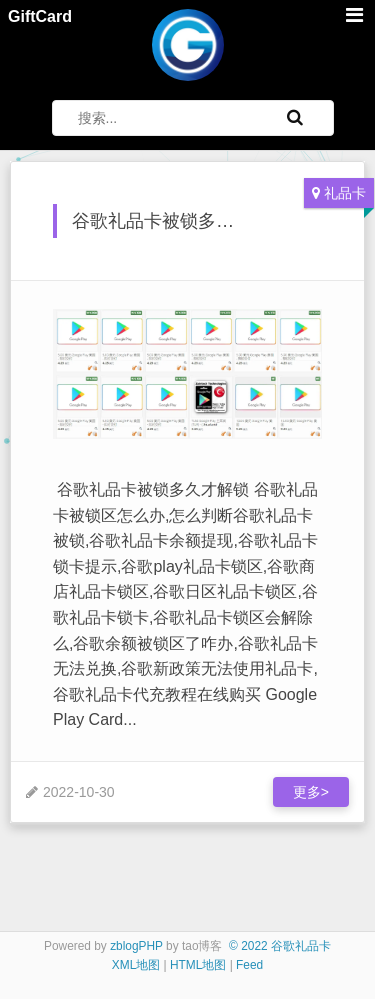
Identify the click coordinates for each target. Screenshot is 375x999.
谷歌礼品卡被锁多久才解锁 (180, 221)
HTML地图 (198, 965)
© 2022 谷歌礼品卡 (280, 946)
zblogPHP (136, 946)
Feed (249, 965)
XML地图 (136, 965)
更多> (311, 792)
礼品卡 (345, 193)
